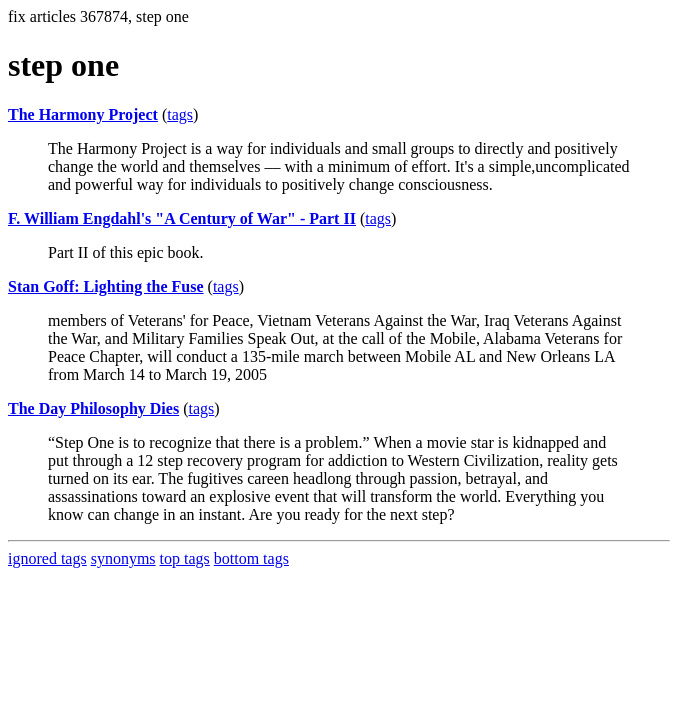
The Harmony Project (83, 114)
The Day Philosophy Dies (93, 408)
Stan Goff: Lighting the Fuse (106, 286)
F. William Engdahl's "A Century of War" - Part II (182, 218)
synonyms (123, 558)
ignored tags (47, 558)
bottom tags (251, 558)
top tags (185, 558)
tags (180, 114)
